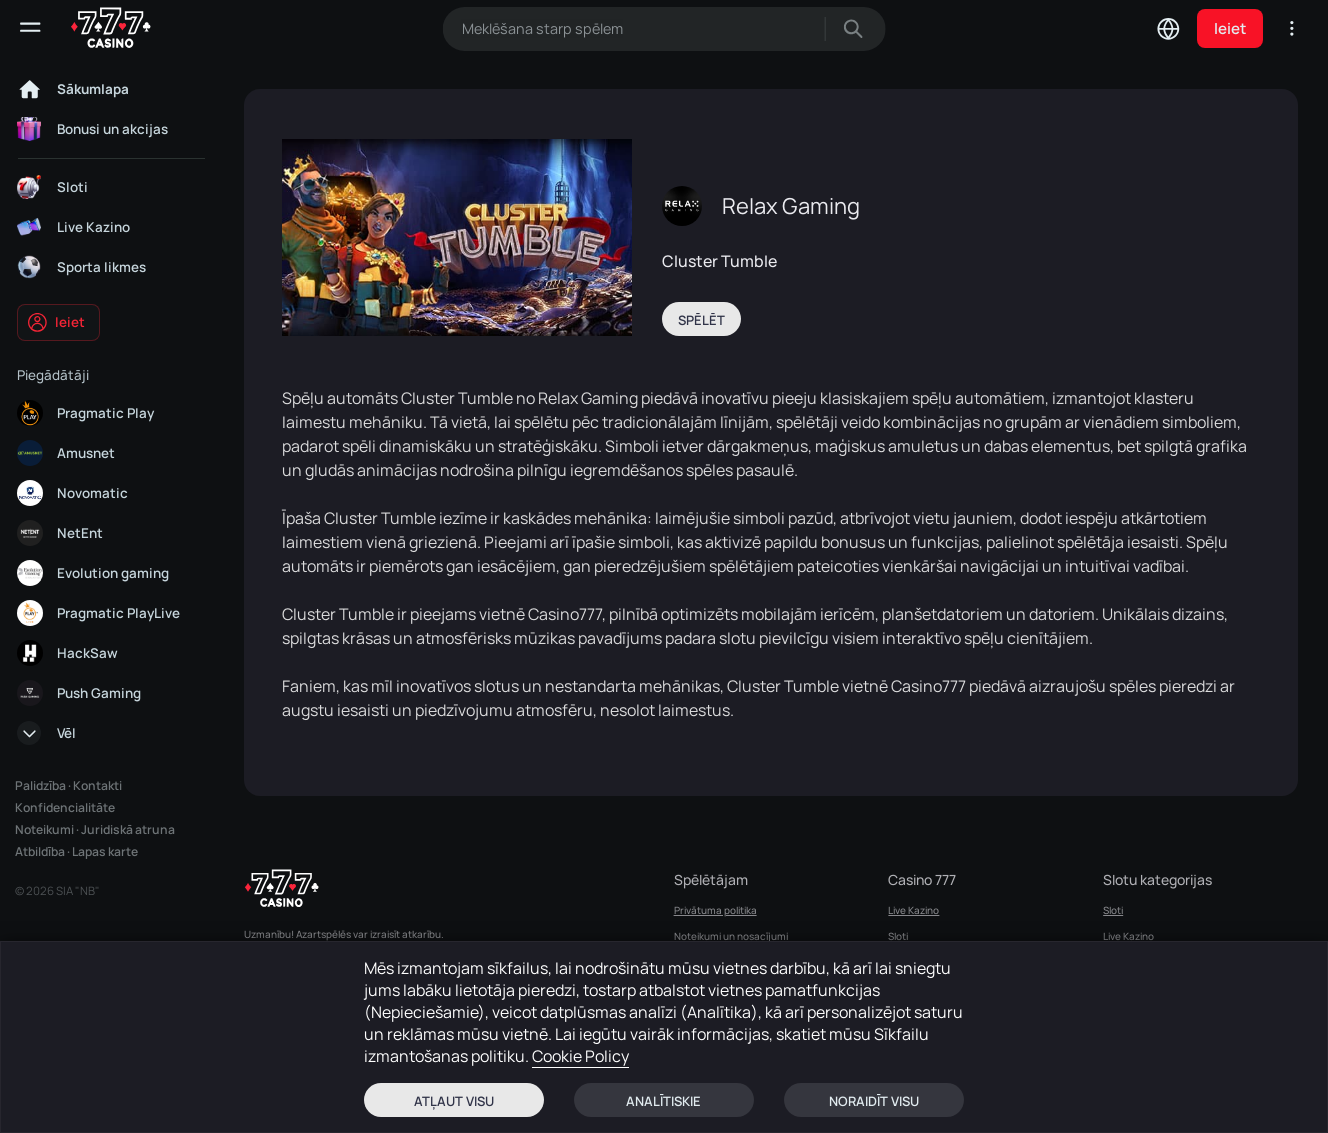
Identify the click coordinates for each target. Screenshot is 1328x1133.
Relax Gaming (791, 206)
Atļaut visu (454, 1101)
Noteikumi (44, 829)
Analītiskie (663, 1101)
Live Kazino (913, 910)
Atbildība (40, 851)
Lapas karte (105, 851)
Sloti (898, 936)
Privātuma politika (715, 910)
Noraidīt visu (874, 1101)
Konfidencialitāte (65, 807)
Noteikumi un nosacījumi (731, 936)
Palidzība (40, 785)
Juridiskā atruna (128, 829)
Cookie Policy (580, 1056)
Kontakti (97, 785)
